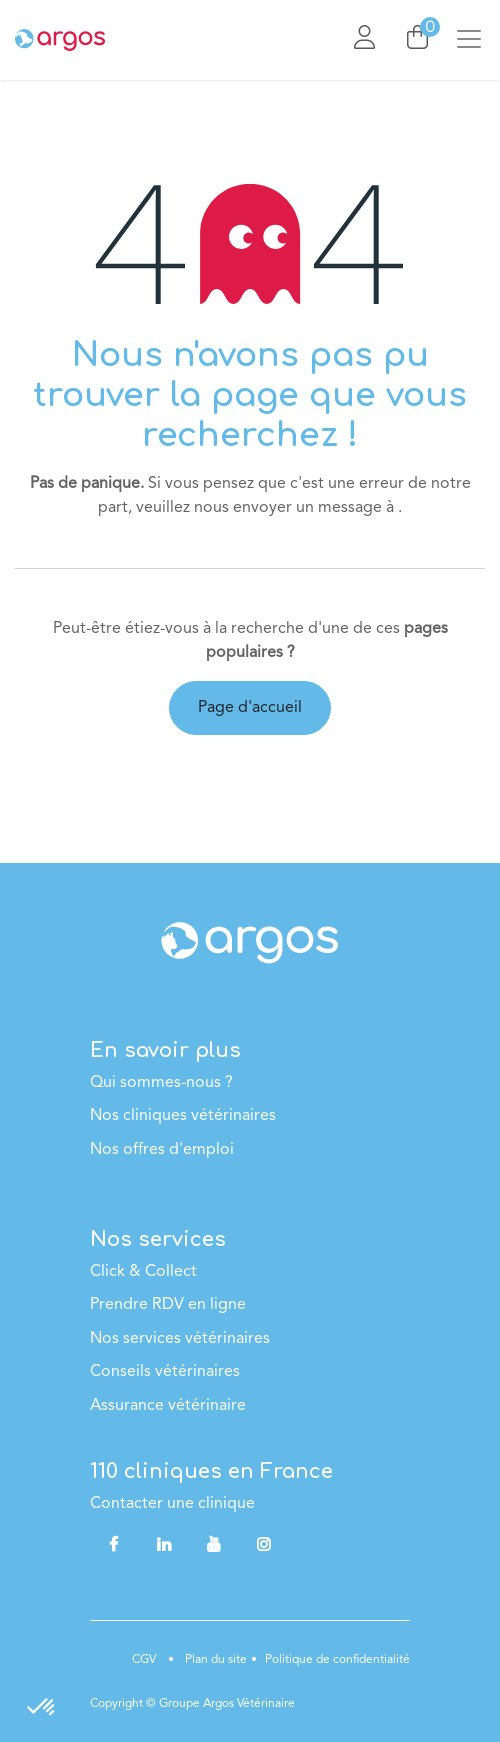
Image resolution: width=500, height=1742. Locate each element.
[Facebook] (113, 1544)
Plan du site (214, 1660)
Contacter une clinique (172, 1504)
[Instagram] (264, 1544)
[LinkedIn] (164, 1544)
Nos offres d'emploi (162, 1150)
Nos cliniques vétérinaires (183, 1116)
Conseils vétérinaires (165, 1372)
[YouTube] (214, 1544)
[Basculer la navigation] (477, 40)
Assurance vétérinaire (168, 1406)
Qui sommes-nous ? (161, 1083)
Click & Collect (143, 1272)
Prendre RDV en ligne (168, 1305)
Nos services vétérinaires (180, 1339)
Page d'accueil (250, 708)
